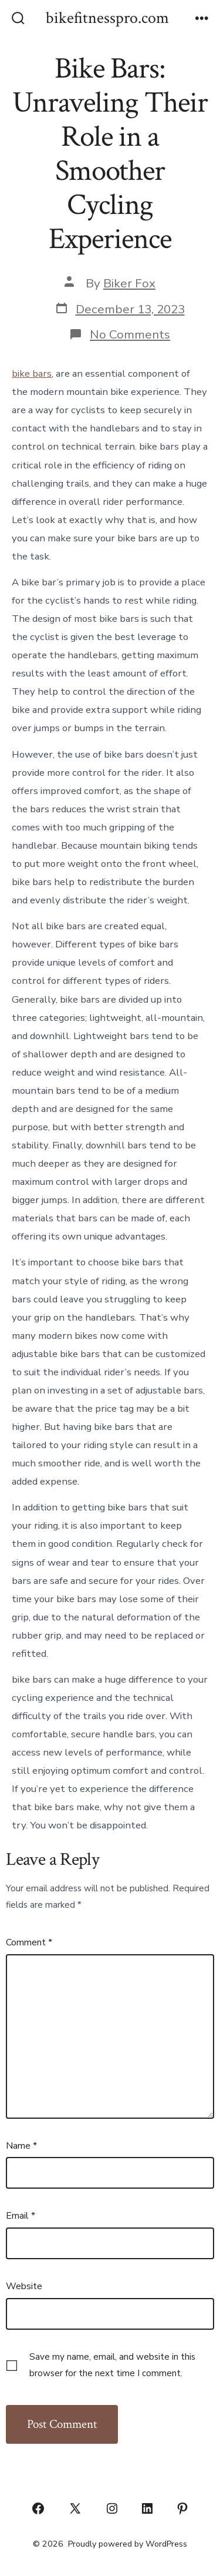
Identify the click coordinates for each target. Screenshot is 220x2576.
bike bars (32, 373)
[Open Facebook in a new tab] (38, 2508)
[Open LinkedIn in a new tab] (147, 2508)
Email (20, 2215)
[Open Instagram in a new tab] (112, 2508)
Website (24, 2286)
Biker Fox (129, 283)
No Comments (130, 334)
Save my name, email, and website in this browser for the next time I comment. (112, 2365)
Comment (29, 1942)
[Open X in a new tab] (75, 2508)
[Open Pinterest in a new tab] (182, 2508)
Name (21, 2145)
